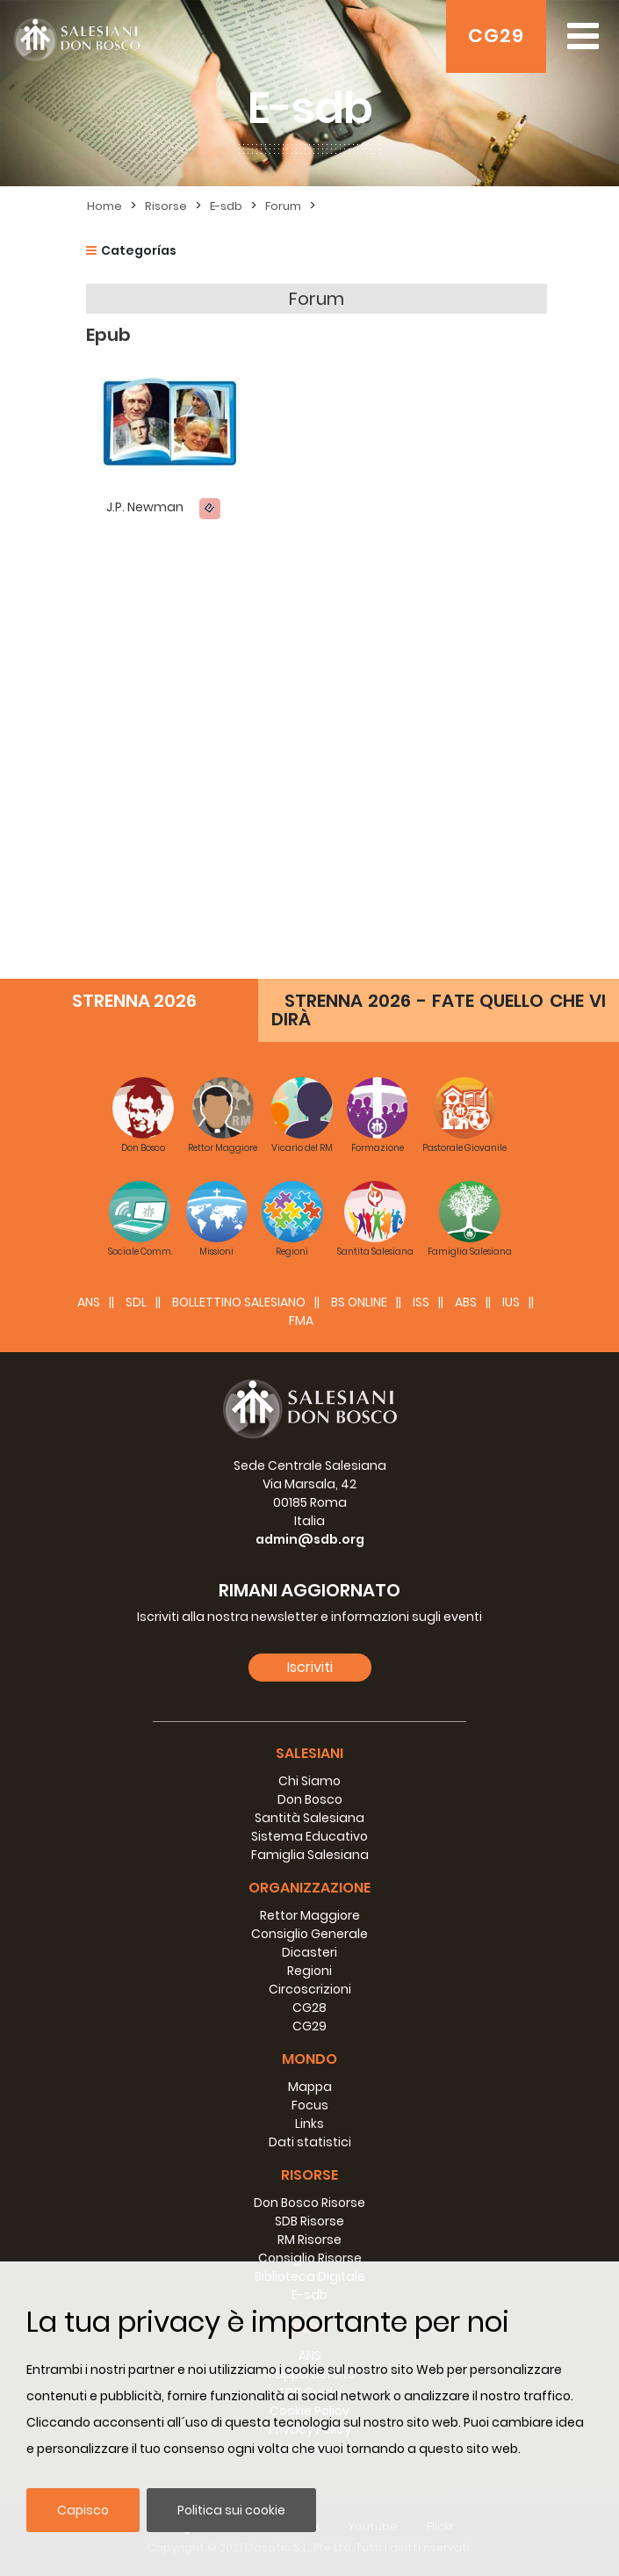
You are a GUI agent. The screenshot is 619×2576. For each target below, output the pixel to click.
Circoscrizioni (310, 1989)
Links (309, 2123)
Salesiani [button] (309, 1753)
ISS (421, 1302)
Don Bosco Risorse (309, 2202)
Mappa (310, 2086)
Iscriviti (310, 1667)
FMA (301, 1320)
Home (104, 206)
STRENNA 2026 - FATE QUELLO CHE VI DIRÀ (438, 1009)
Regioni (309, 1970)
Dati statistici (310, 2142)
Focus (310, 2105)
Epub (108, 334)
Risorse (166, 206)
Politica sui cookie (231, 2510)
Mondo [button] (309, 2059)
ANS (88, 1302)
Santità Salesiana (309, 1818)
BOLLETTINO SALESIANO (239, 1302)
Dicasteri (309, 1952)
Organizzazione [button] (309, 1888)
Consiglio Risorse (310, 2258)
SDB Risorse (309, 2221)
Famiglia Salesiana (310, 1854)
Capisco (83, 2510)
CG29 (496, 35)
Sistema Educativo (309, 1836)
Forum (283, 206)
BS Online (359, 1302)
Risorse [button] (309, 2175)
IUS (511, 1302)
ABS (466, 1302)
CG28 (309, 2007)
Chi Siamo (309, 1781)
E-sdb (226, 206)
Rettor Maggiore (310, 1915)
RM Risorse (309, 2239)
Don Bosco (309, 1799)
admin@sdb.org (310, 1539)
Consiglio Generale (309, 1934)
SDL (136, 1302)
